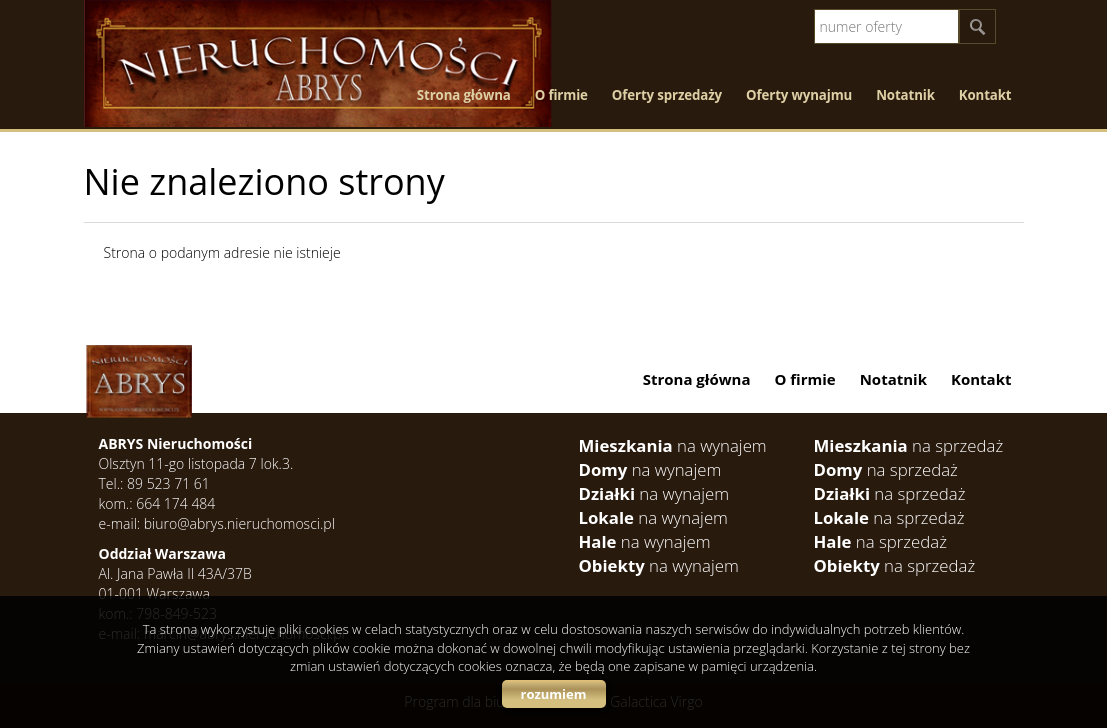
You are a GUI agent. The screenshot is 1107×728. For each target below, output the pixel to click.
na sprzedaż (909, 445)
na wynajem (673, 445)
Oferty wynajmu (799, 95)
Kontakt (985, 95)
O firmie (561, 95)
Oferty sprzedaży (667, 95)
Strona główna (464, 95)
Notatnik (905, 95)
